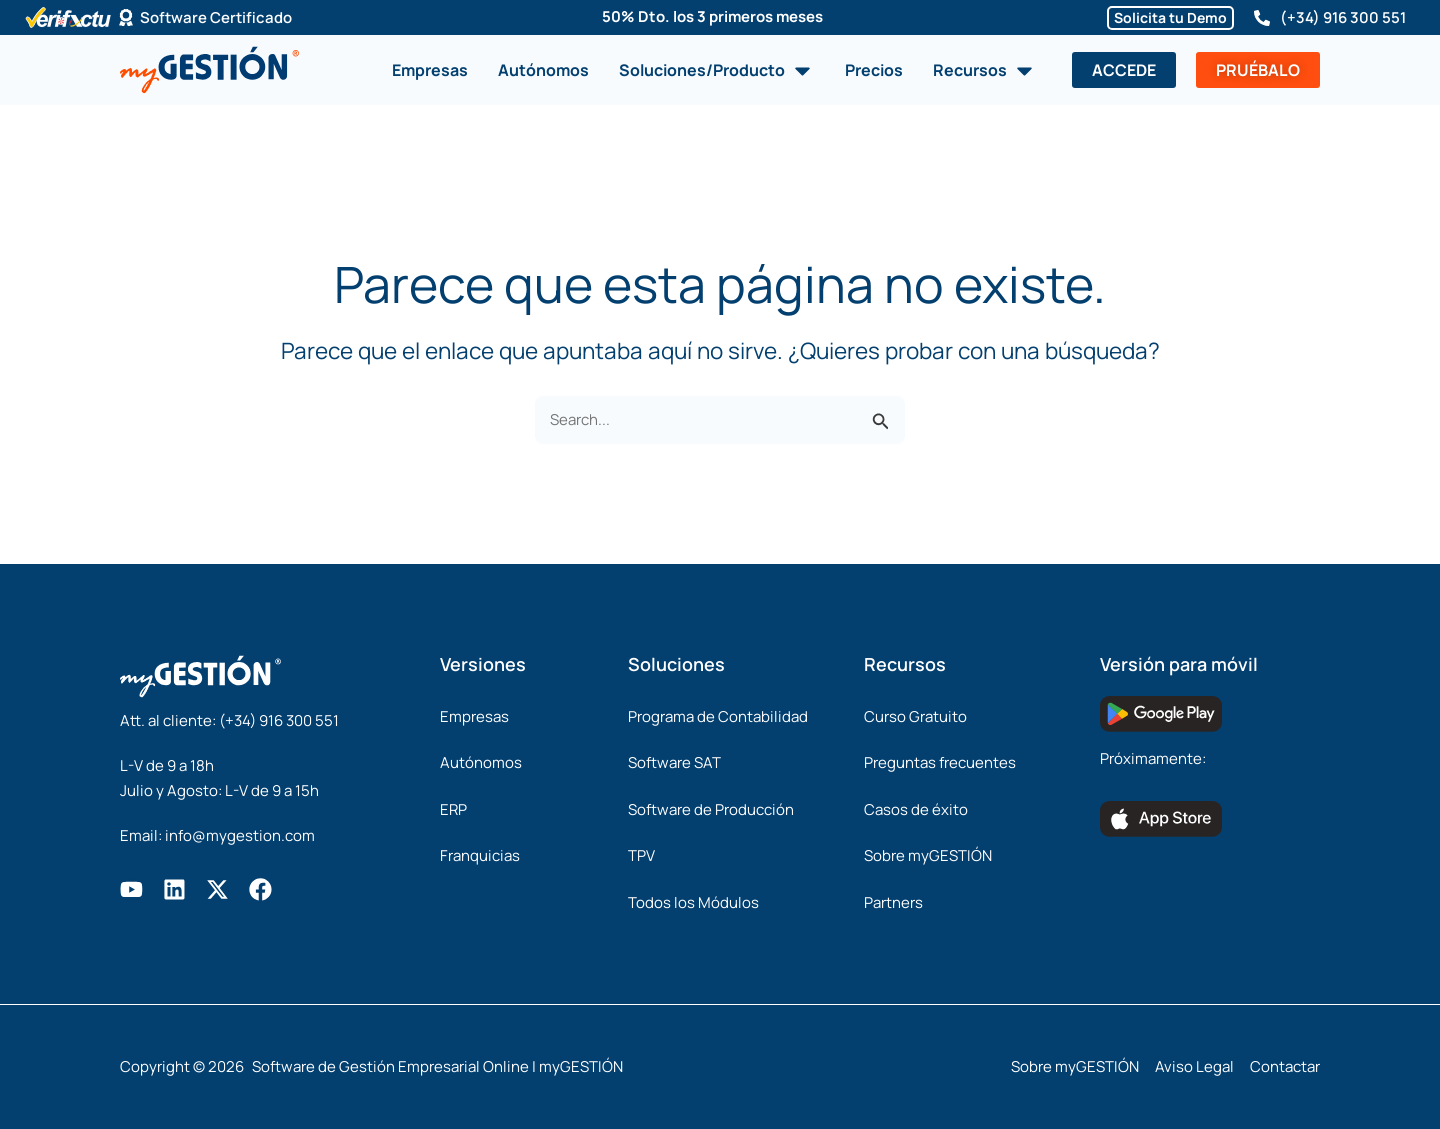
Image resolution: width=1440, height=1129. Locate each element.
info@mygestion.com (240, 835)
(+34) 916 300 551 (1343, 17)
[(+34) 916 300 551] (1262, 18)
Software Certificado (216, 17)
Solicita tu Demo (1170, 17)
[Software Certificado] (126, 18)
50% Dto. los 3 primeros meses (712, 16)
